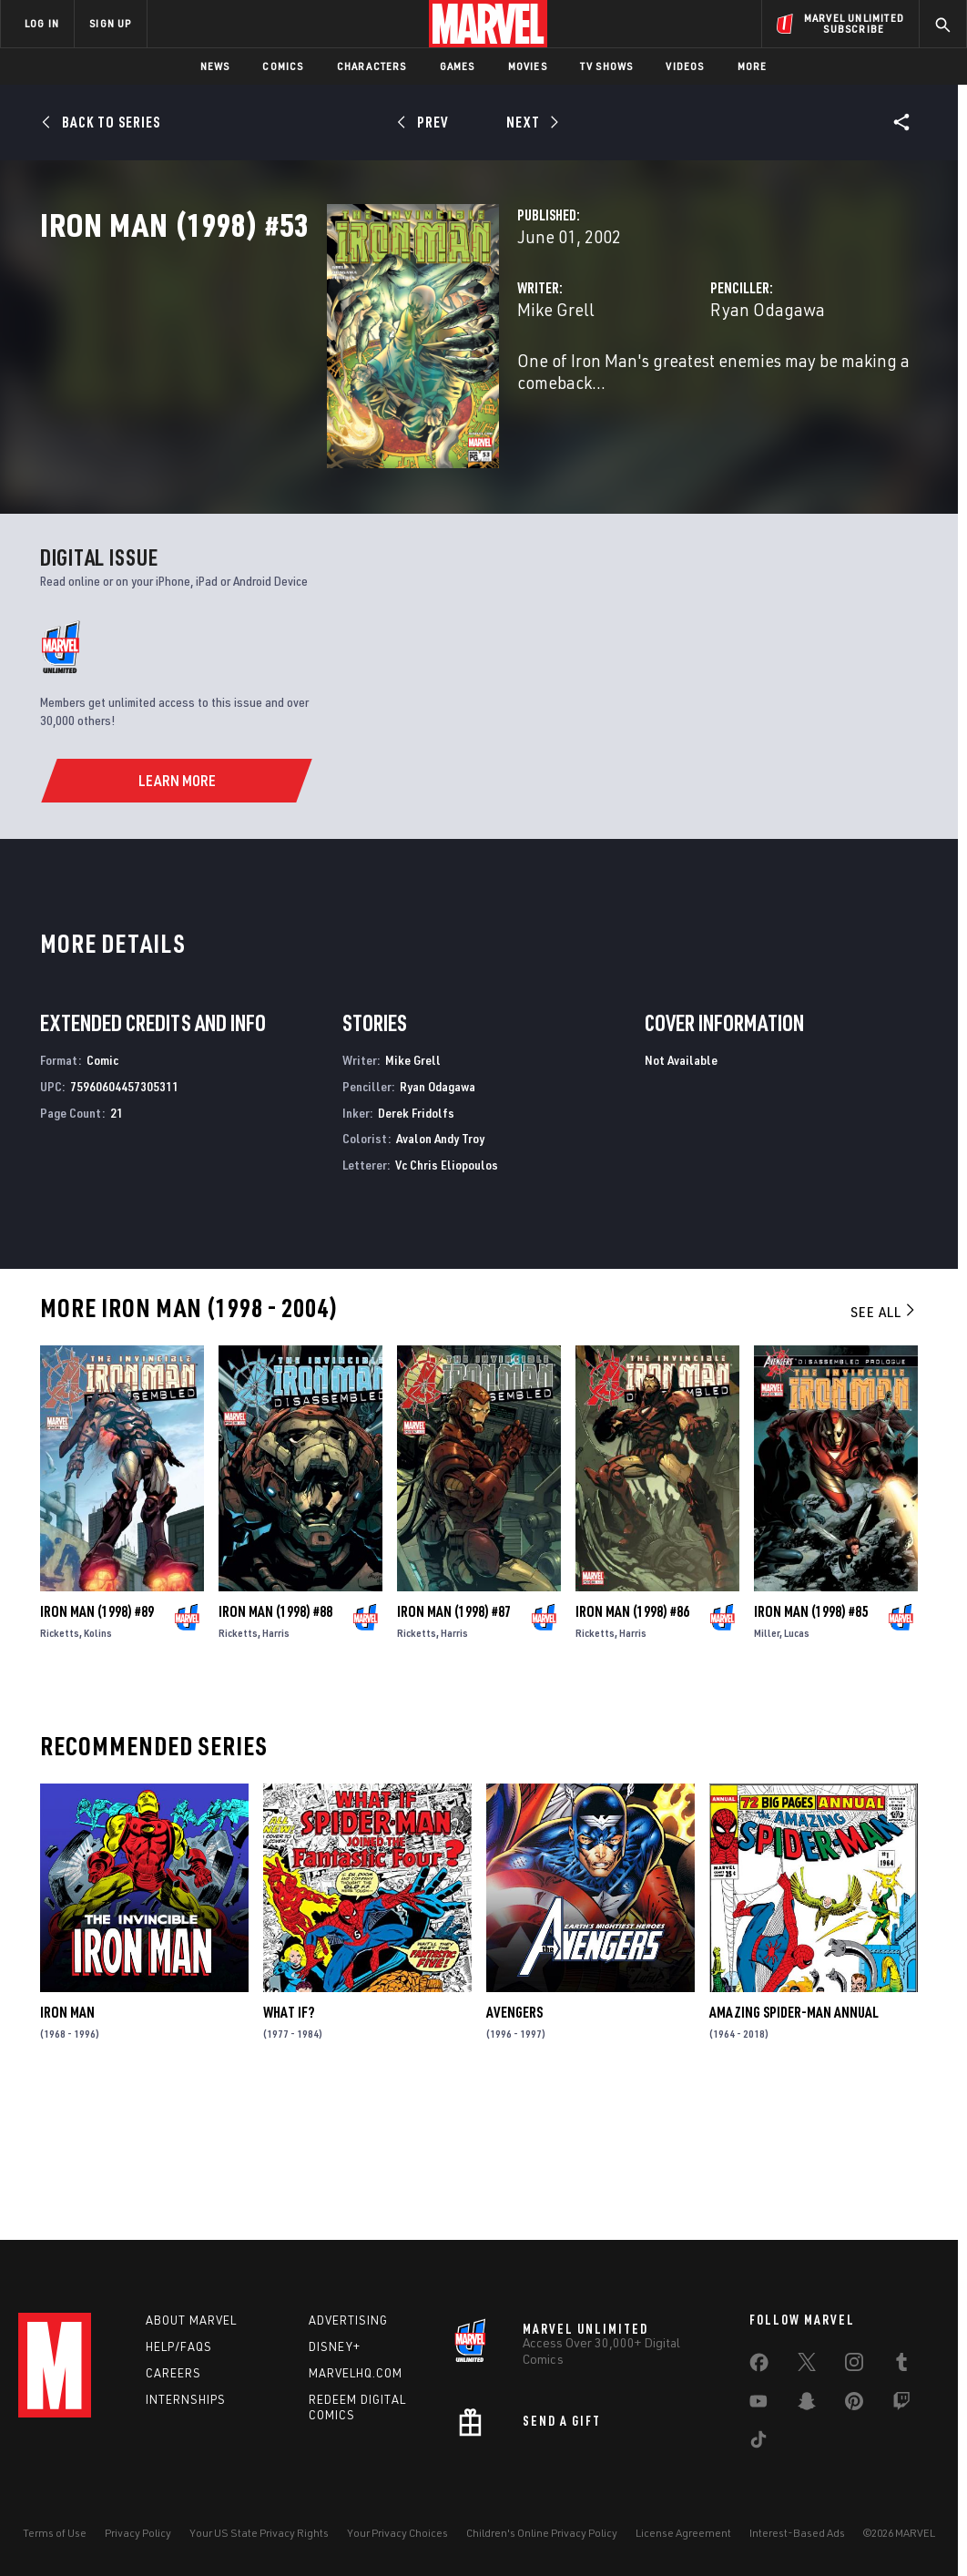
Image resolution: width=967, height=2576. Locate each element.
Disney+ (335, 2346)
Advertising (348, 2320)
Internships (186, 2399)
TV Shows (607, 66)
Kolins (98, 1765)
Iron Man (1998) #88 (275, 1743)
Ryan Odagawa (667, 389)
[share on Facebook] (759, 2366)
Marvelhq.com (355, 2373)
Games (457, 66)
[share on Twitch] (901, 2405)
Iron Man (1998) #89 (97, 1743)
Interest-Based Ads (797, 2533)
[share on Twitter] (807, 2365)
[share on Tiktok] (758, 2443)
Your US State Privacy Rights (259, 2533)
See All (884, 1444)
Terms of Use (55, 2533)
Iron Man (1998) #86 (632, 1743)
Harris (276, 1765)
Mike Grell (354, 389)
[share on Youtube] (758, 2405)
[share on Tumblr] (901, 2365)
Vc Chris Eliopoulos (446, 1296)
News (215, 66)
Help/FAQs (179, 2346)
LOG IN (42, 23)
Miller (766, 1765)
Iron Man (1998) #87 (454, 1743)
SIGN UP (110, 23)
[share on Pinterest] (854, 2405)
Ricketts (59, 1765)
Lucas (796, 1765)
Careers (173, 2373)
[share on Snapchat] (807, 2405)
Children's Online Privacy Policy (541, 2533)
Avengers (514, 2144)
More (753, 66)
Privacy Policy (138, 2533)
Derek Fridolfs (416, 1244)
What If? (288, 2144)
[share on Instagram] (854, 2365)
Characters (372, 66)
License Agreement (683, 2533)
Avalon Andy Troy (440, 1271)
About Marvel (191, 2320)
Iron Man (67, 2144)
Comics (282, 66)
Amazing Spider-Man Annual (794, 2144)
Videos (685, 66)
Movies (527, 66)
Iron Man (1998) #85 (811, 1743)
